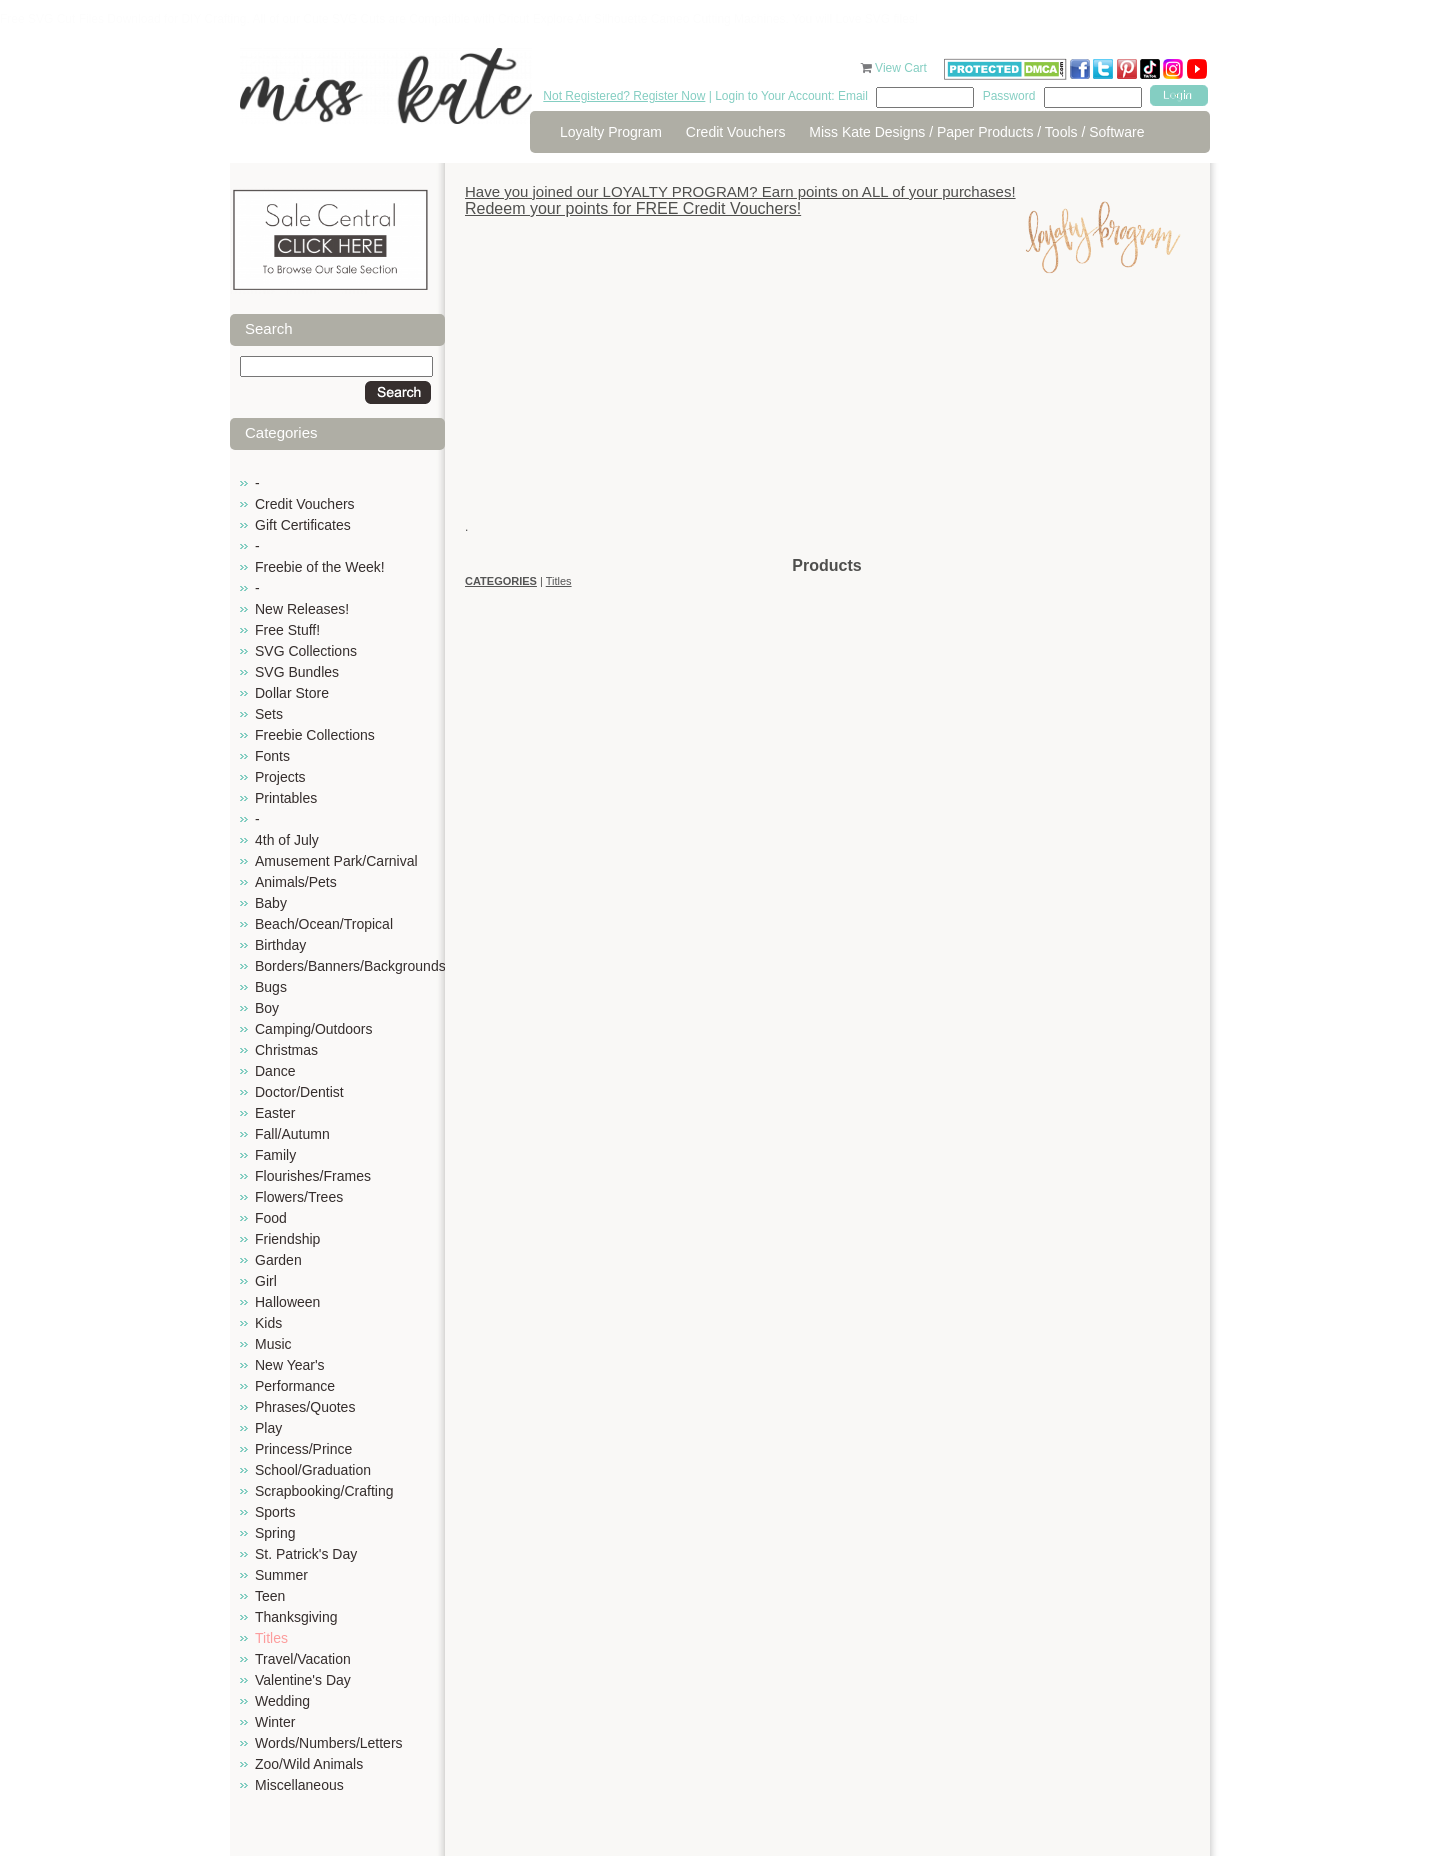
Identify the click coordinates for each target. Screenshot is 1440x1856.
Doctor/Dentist (299, 1092)
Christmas (286, 1050)
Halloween (287, 1302)
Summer (281, 1575)
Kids (268, 1323)
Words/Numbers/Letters (329, 1743)
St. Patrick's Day (306, 1554)
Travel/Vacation (303, 1659)
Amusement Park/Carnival (336, 861)
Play (268, 1428)
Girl (266, 1281)
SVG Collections (306, 651)
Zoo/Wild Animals (309, 1764)
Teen (270, 1596)
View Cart (902, 68)
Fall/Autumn (292, 1134)
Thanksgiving (296, 1617)
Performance (295, 1386)
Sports (275, 1512)
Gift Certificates (303, 525)
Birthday (280, 945)
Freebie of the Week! (320, 567)
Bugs (271, 987)
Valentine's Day (303, 1680)
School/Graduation (313, 1470)
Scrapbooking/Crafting (324, 1491)
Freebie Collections (315, 735)
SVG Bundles (297, 672)
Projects (280, 777)
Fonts (272, 756)
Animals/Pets (296, 882)
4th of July (287, 840)
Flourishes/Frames (313, 1176)
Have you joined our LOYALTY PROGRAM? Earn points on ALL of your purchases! (740, 191)
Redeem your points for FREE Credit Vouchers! (633, 208)
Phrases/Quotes (305, 1407)
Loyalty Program (611, 132)
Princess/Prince (303, 1449)
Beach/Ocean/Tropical (324, 924)
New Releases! (302, 609)
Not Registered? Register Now (624, 96)
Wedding (282, 1701)
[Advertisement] (827, 415)
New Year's (290, 1365)
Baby (271, 903)
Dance (275, 1071)
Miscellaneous (299, 1785)
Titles (271, 1638)
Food (271, 1218)
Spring (275, 1533)
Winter (275, 1722)
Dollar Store (292, 693)
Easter (275, 1113)
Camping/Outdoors (314, 1029)
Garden (278, 1260)
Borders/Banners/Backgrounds (350, 966)
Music (273, 1344)
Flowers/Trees (299, 1197)
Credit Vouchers (736, 132)
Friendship (287, 1239)
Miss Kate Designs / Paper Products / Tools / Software (976, 132)
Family (275, 1155)
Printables (286, 798)
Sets (269, 714)
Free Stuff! (287, 630)
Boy (267, 1008)
